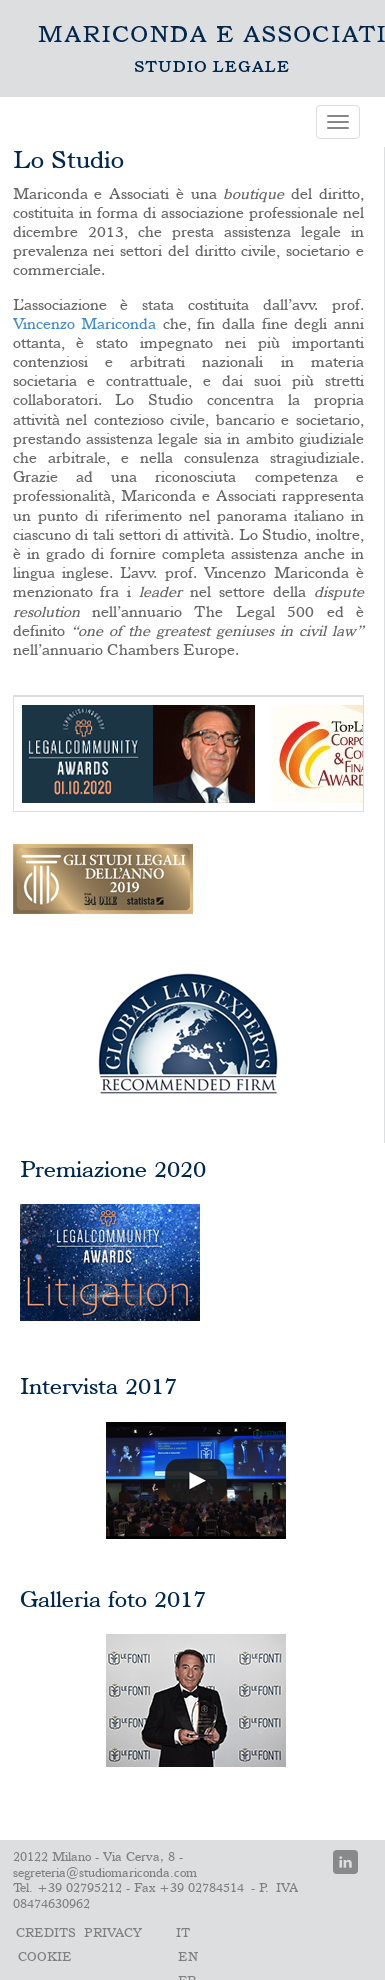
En (188, 1957)
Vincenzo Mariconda (85, 325)
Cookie (45, 1957)
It (183, 1933)
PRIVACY (113, 1933)
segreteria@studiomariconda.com (105, 1873)
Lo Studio (211, 48)
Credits (46, 1933)
